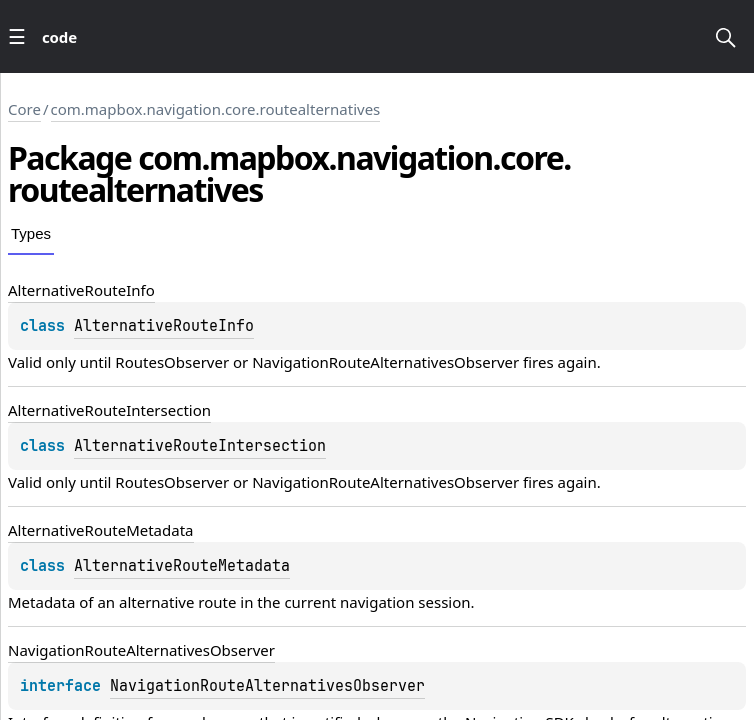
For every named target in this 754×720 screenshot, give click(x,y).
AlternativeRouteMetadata (182, 566)
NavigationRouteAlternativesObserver (385, 362)
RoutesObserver (172, 362)
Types (31, 233)
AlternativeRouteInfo (164, 326)
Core (24, 109)
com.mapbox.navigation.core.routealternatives (216, 109)
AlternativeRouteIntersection (200, 446)
